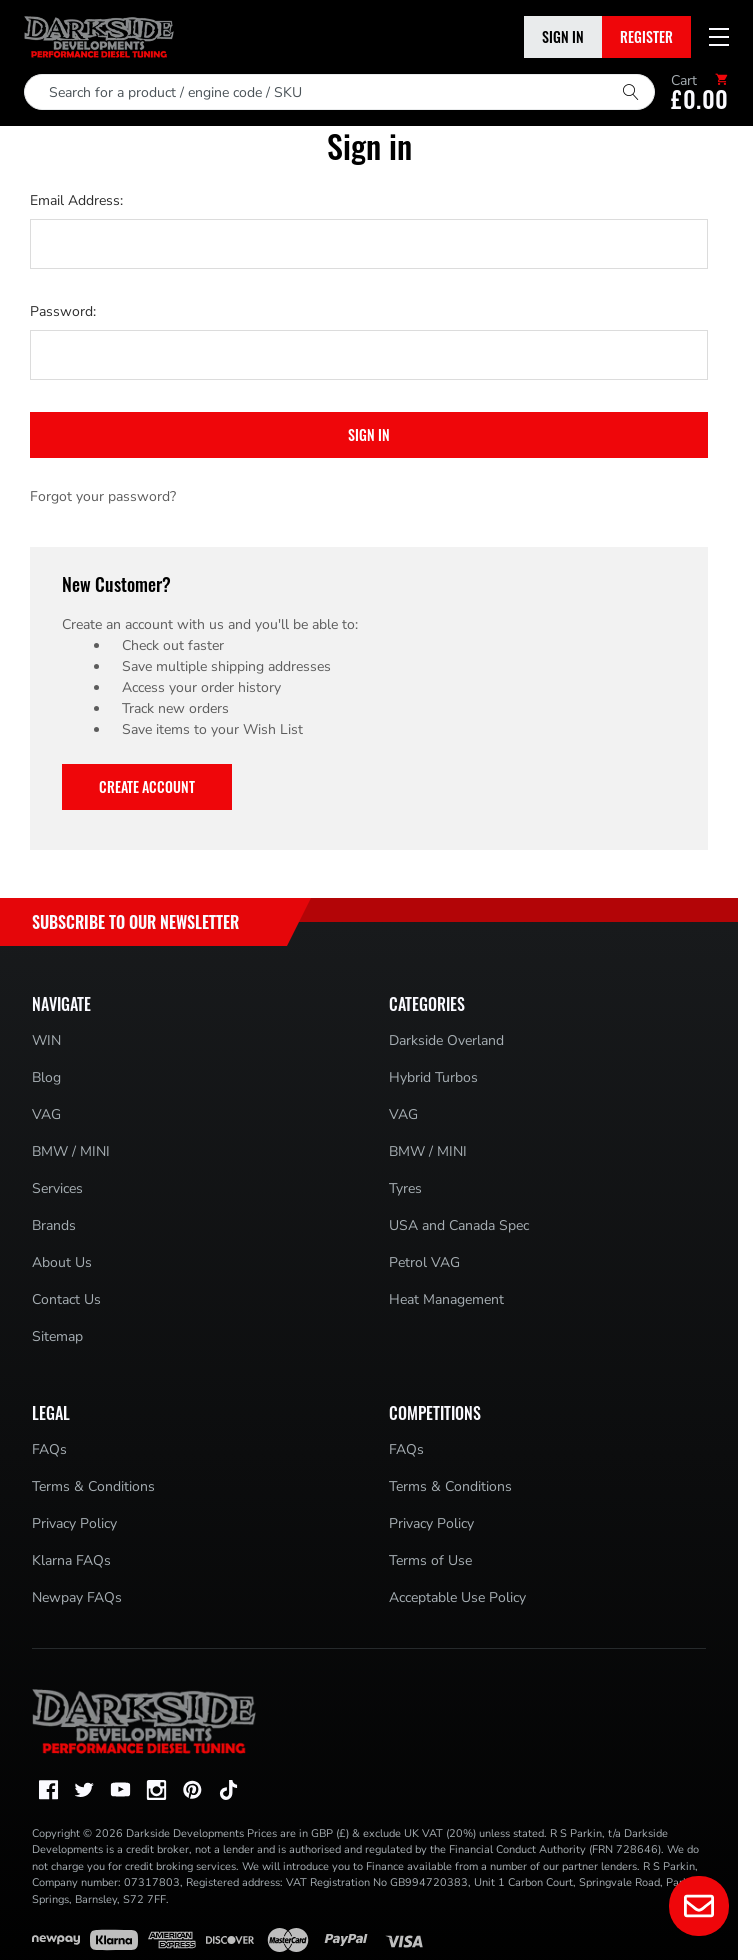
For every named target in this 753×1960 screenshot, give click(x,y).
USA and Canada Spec (459, 1225)
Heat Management (446, 1299)
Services (57, 1188)
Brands (54, 1225)
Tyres (405, 1188)
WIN (46, 1040)
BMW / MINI (71, 1151)
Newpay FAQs (77, 1597)
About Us (62, 1262)
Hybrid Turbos (433, 1077)
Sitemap (57, 1336)
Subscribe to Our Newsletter (135, 922)
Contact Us (66, 1299)
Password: (63, 311)
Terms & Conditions (93, 1486)
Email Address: (76, 200)
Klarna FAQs (71, 1560)
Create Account (147, 786)
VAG (46, 1114)
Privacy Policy (74, 1523)
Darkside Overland (446, 1040)
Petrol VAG (424, 1262)
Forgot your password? (103, 496)
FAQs (49, 1449)
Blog (46, 1077)
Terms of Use (430, 1560)
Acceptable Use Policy (457, 1597)
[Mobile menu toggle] (719, 37)
